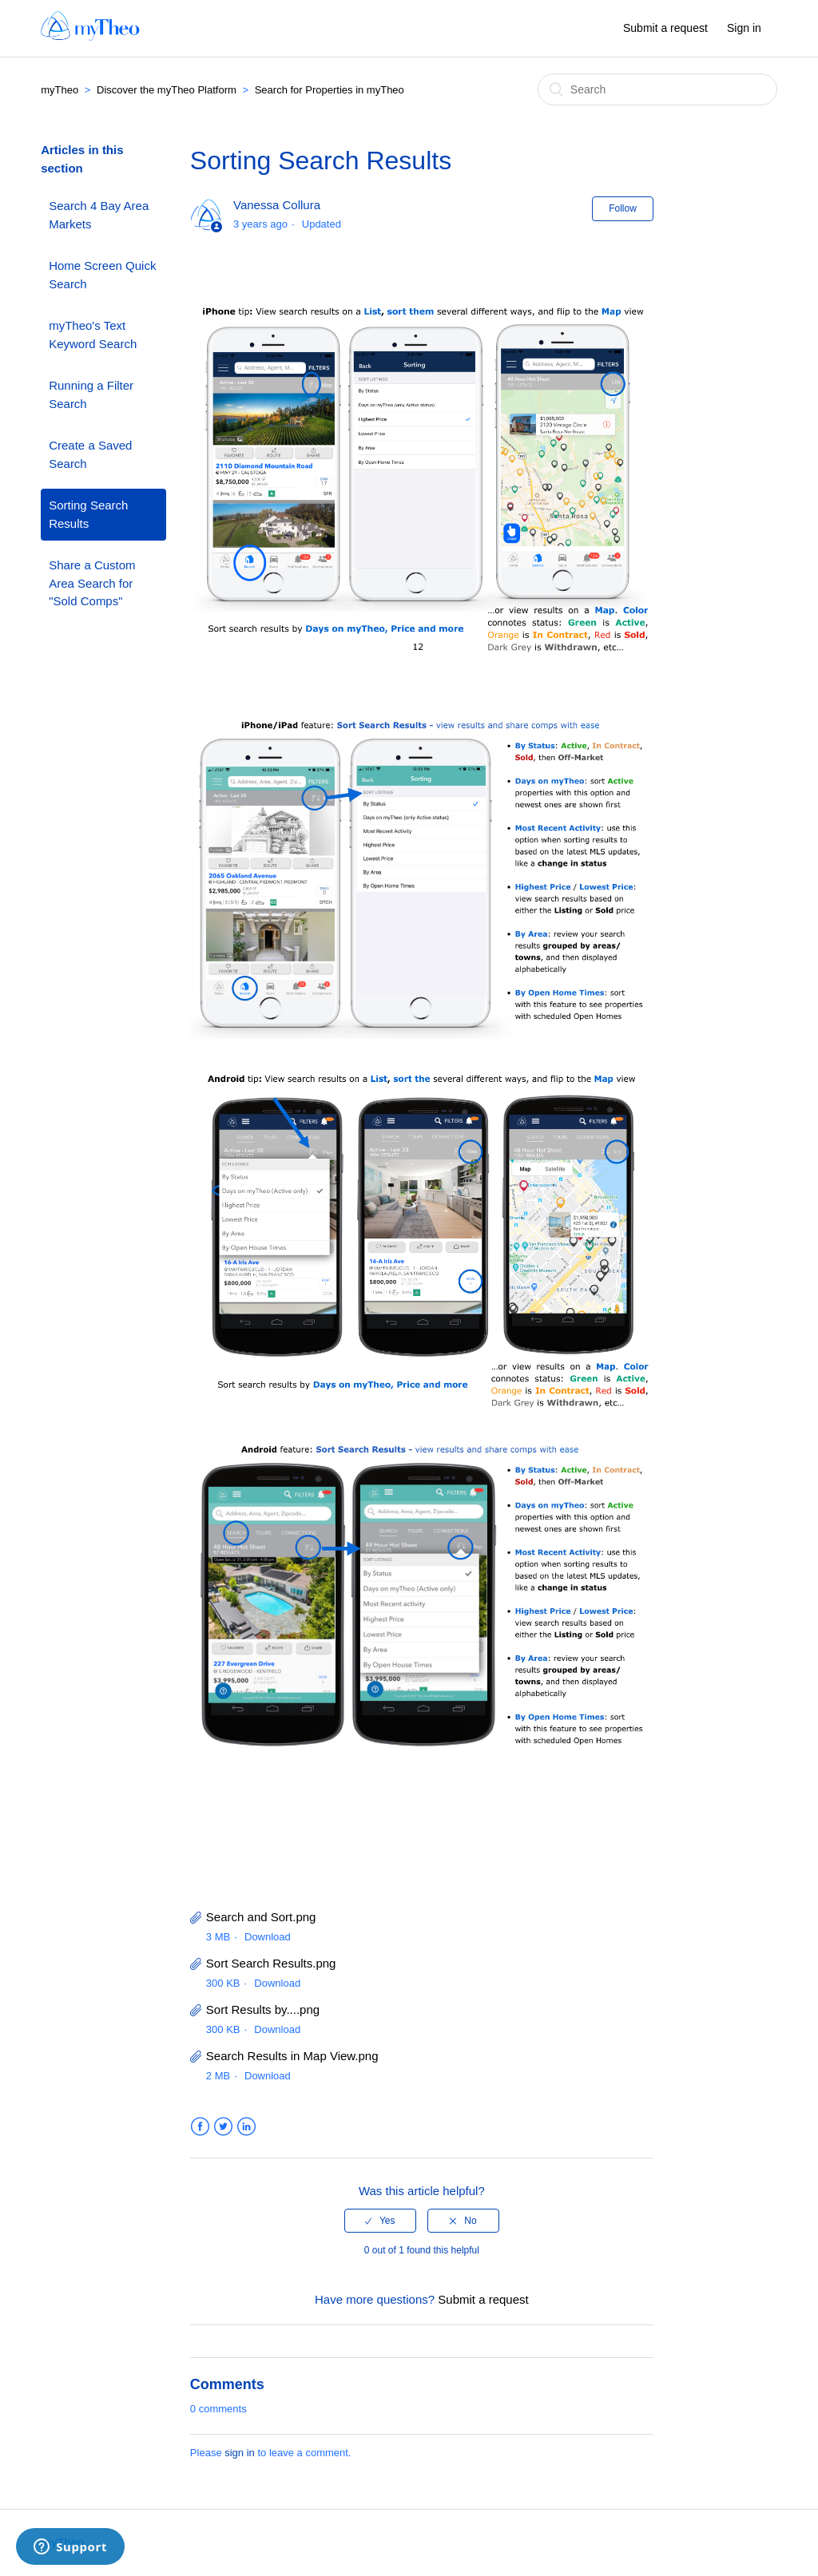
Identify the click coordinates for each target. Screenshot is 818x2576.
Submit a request (665, 28)
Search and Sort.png (261, 1917)
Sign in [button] (744, 28)
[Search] (657, 89)
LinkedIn (246, 2127)
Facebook (200, 2127)
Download (267, 1937)
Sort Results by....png (263, 2009)
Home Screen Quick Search (102, 275)
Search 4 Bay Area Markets (99, 215)
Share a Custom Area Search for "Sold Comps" (92, 583)
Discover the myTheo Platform (166, 90)
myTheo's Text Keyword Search (93, 335)
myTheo (59, 90)
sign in (239, 2453)
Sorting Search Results (88, 514)
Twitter (223, 2127)
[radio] (380, 2221)
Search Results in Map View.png (292, 2056)
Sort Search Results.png (271, 1963)
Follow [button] (623, 208)
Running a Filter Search (91, 394)
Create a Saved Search (90, 454)
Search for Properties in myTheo (329, 90)
